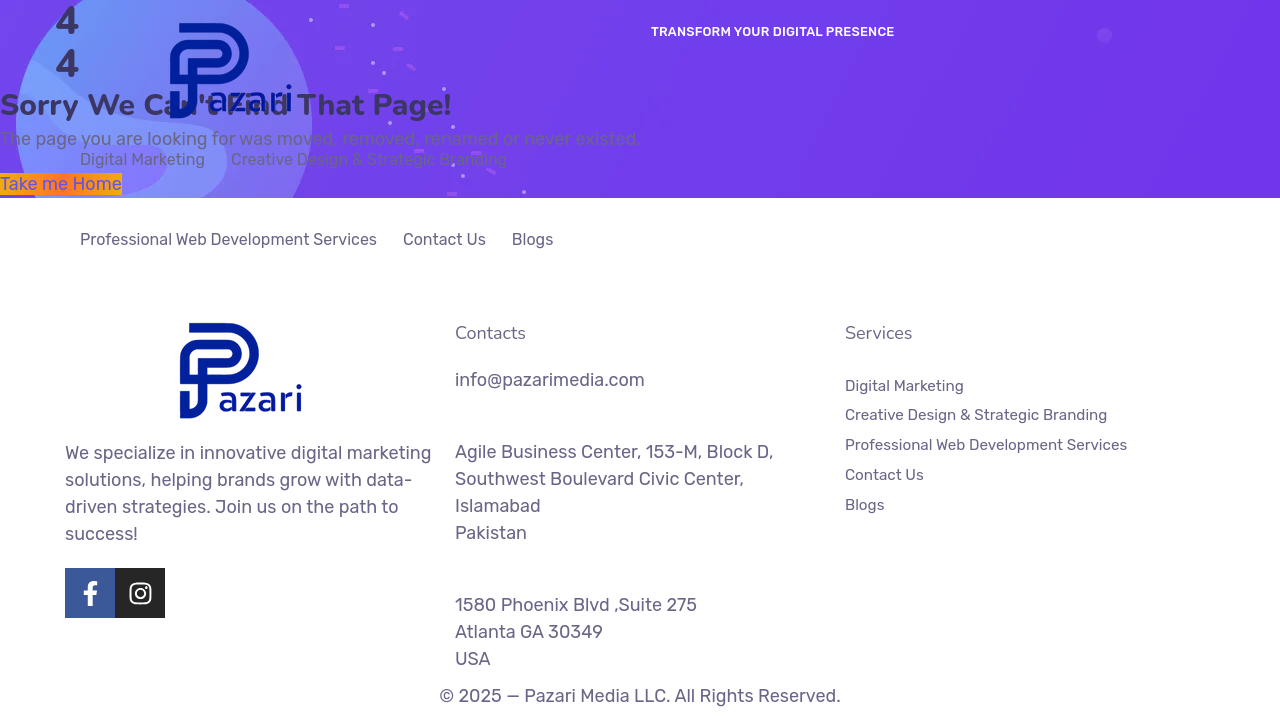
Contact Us (444, 239)
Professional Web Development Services (228, 239)
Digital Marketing (142, 159)
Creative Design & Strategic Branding (369, 159)
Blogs (532, 239)
